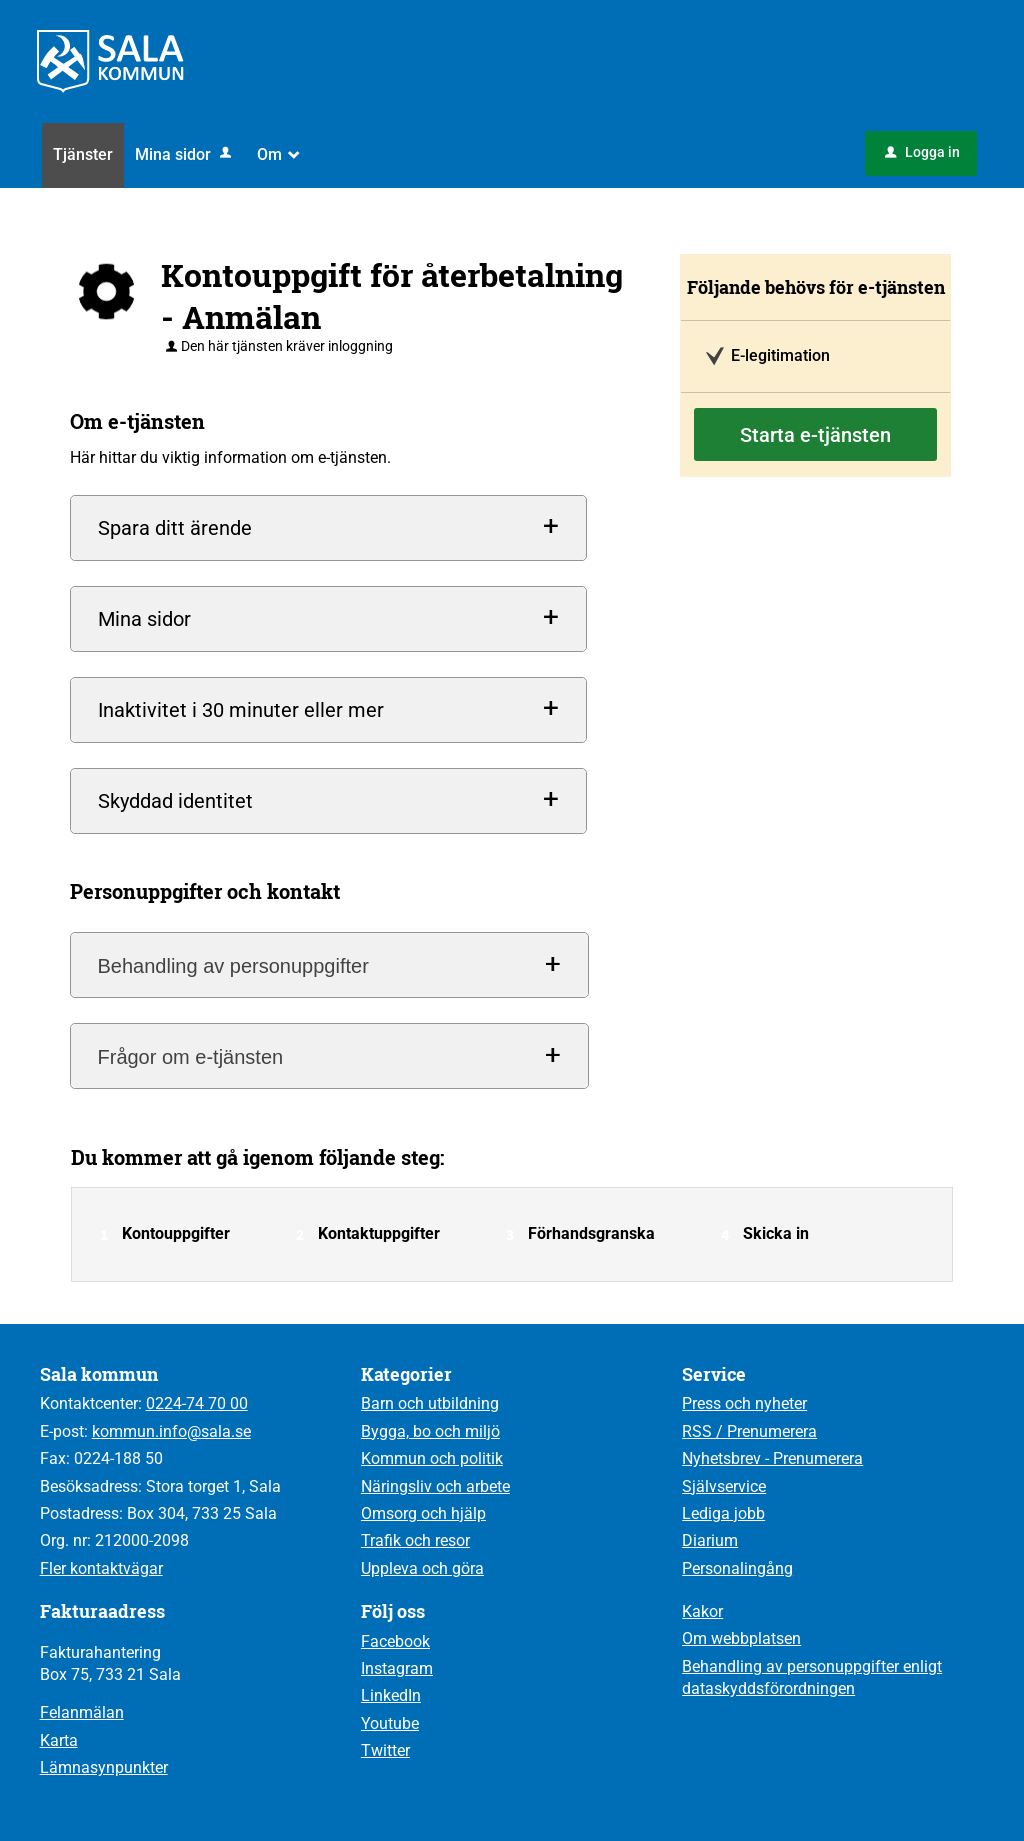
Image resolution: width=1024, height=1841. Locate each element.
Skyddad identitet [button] (175, 801)
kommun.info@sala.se (171, 1431)
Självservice (724, 1486)
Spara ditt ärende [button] (175, 528)
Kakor (702, 1611)
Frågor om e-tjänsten (191, 1057)
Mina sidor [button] (144, 619)
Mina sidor (185, 154)
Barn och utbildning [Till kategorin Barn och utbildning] (430, 1403)
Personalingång (737, 1568)
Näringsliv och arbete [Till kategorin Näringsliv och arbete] (435, 1486)
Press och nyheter (744, 1403)
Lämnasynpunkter (104, 1767)
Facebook (395, 1641)
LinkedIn (391, 1695)
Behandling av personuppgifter (233, 966)
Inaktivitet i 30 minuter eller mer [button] (241, 710)
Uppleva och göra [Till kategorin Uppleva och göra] (422, 1568)
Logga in (922, 152)
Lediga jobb (723, 1513)
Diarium (710, 1540)
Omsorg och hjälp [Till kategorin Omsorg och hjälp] (423, 1513)
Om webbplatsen (741, 1638)
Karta (59, 1740)
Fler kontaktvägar (101, 1568)
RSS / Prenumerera (749, 1431)
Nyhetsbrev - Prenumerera (772, 1458)
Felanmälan (82, 1712)
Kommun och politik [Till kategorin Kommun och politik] (432, 1458)
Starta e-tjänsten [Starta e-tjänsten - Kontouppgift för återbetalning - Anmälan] (815, 435)
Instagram (397, 1668)
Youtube (390, 1723)
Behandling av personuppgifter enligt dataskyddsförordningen (812, 1677)
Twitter (385, 1750)
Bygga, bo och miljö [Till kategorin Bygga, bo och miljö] (430, 1431)
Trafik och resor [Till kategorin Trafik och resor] (415, 1540)
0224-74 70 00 (197, 1403)
